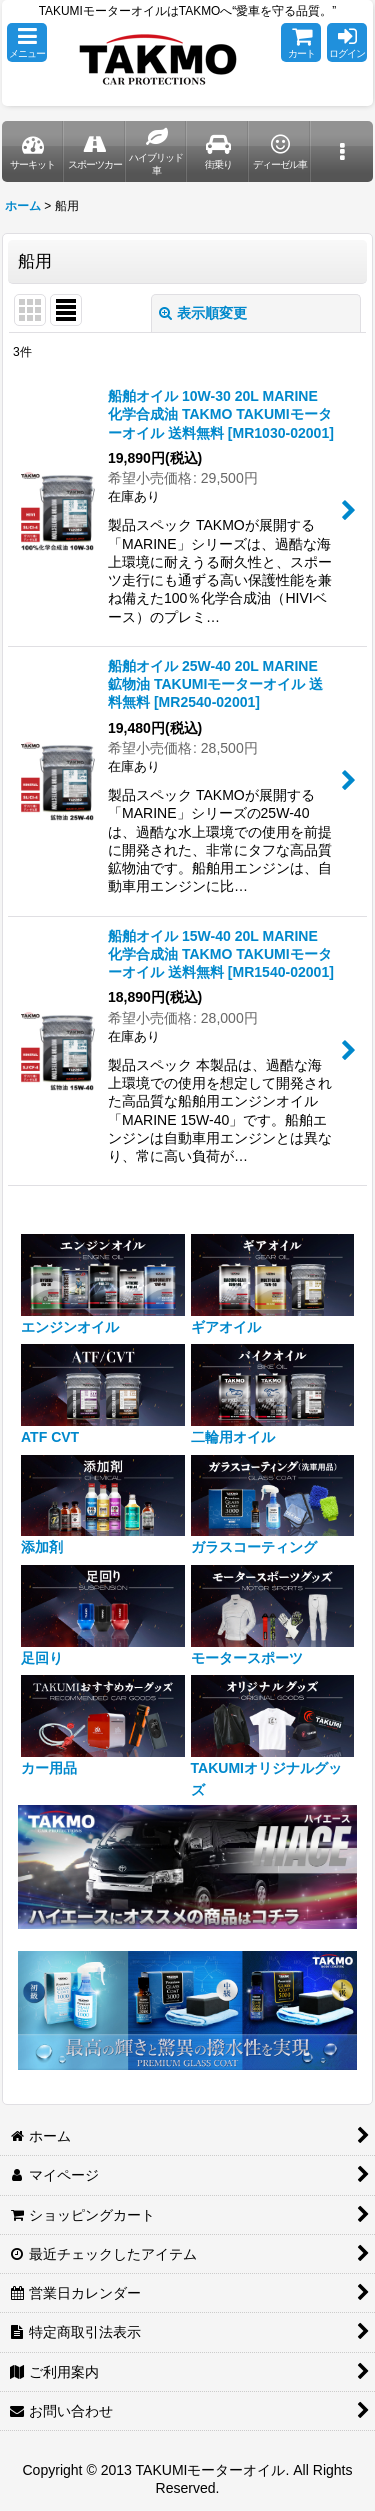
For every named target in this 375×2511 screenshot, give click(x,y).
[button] (27, 42)
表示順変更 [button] (203, 313)
